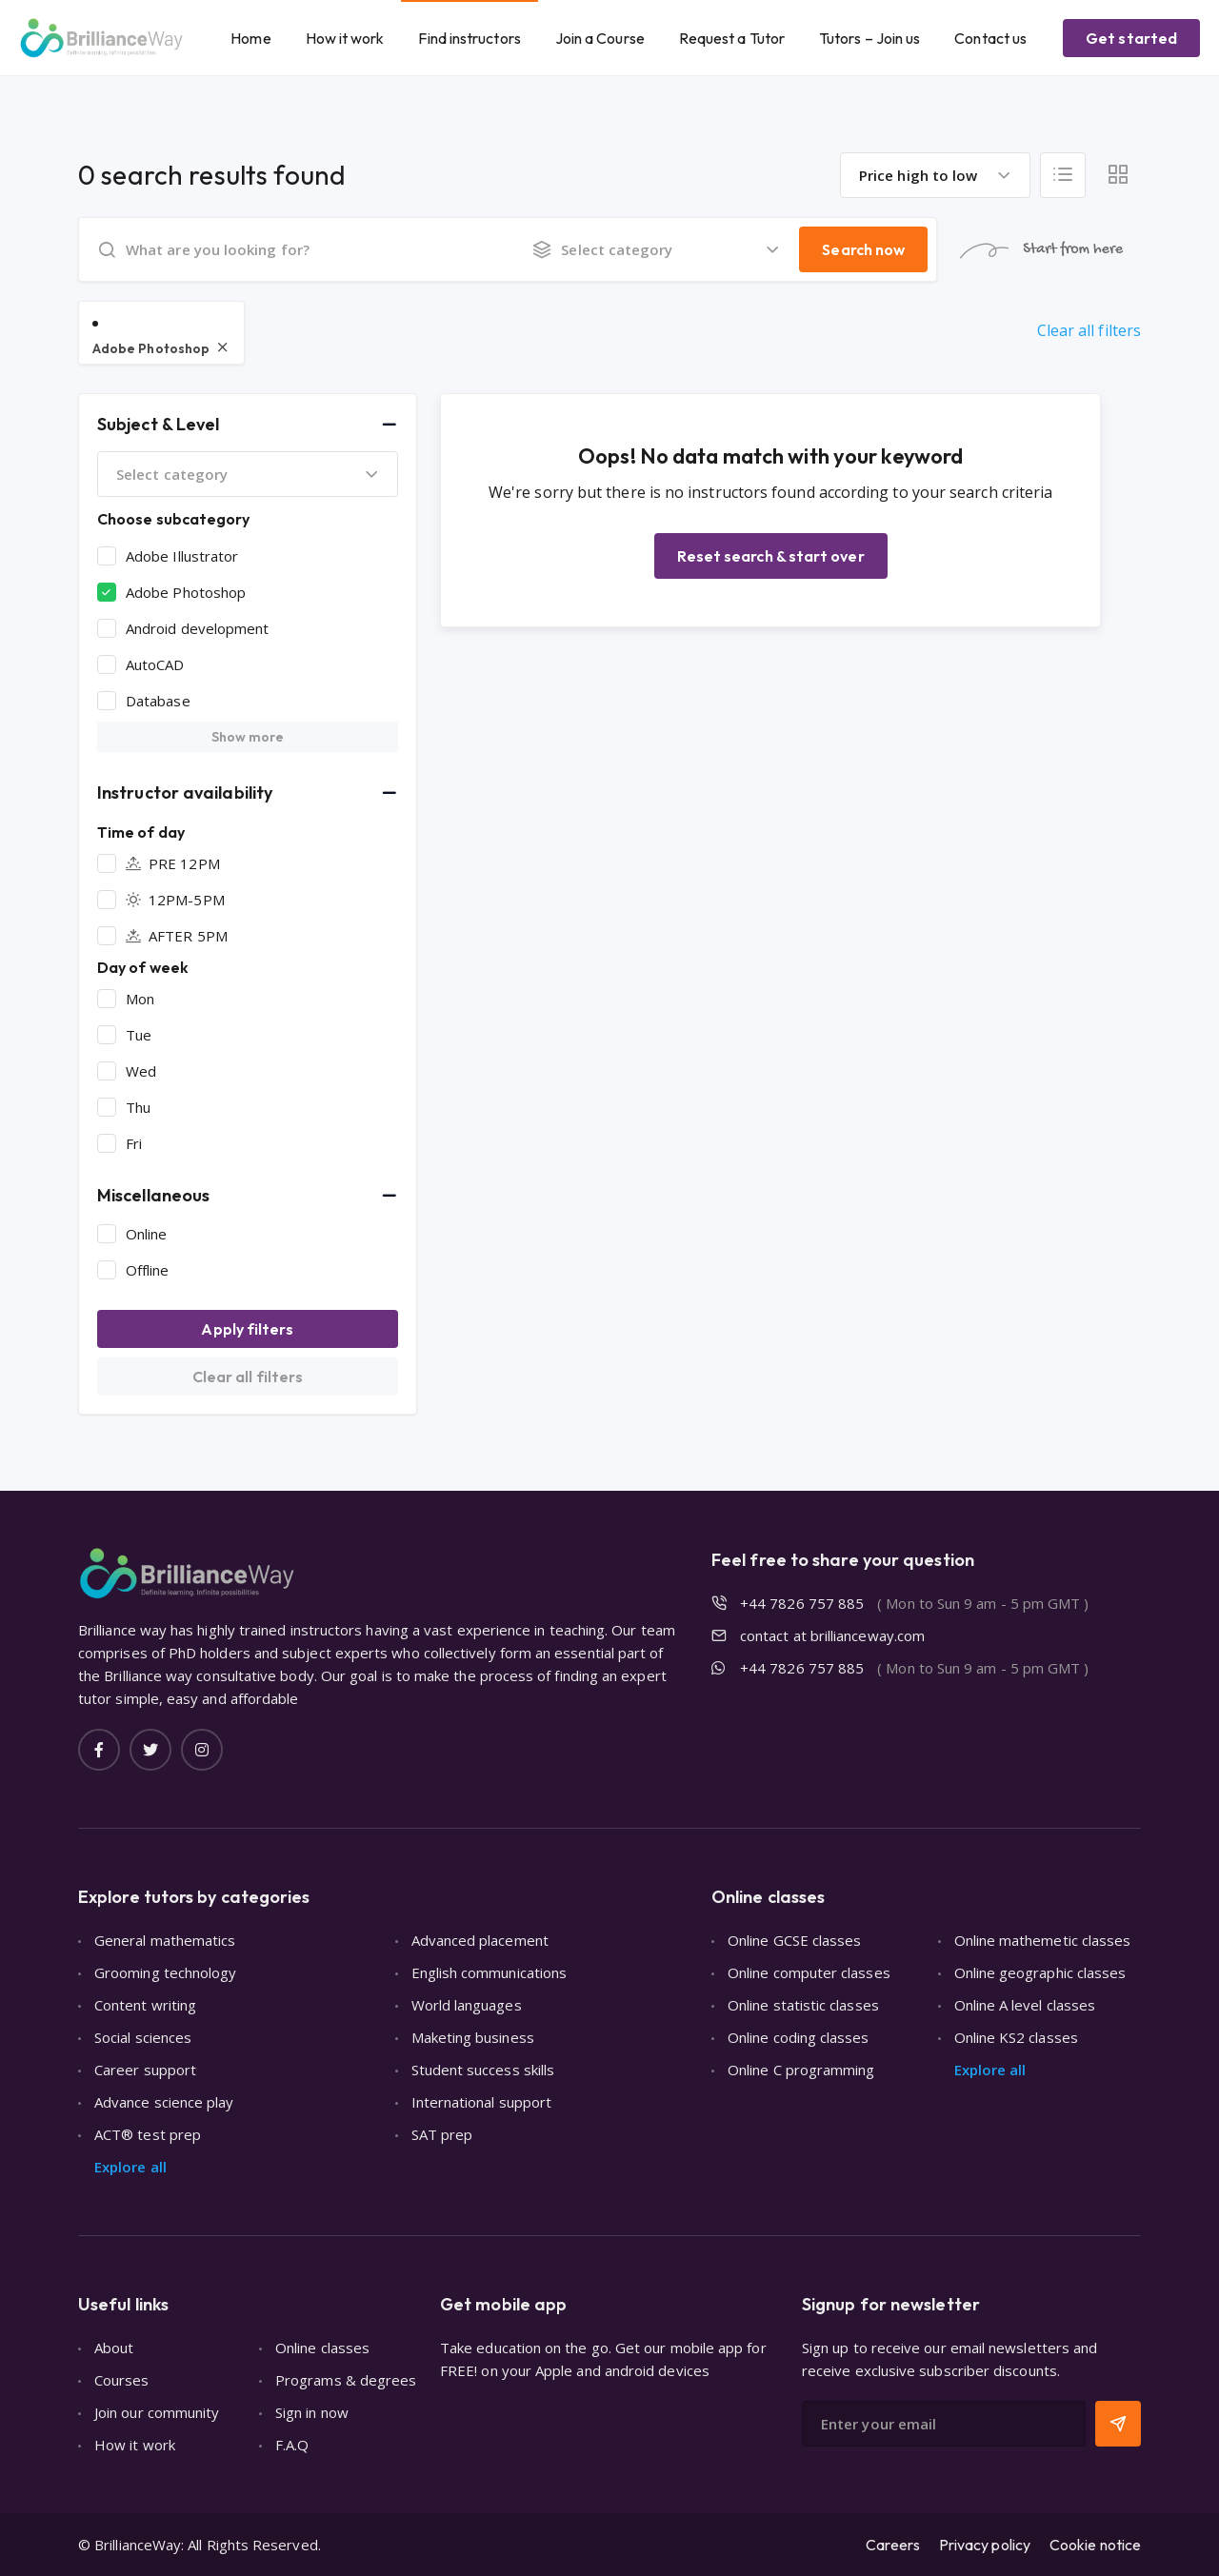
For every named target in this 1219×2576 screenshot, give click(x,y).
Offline (148, 1269)
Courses (122, 2379)
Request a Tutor (732, 38)
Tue (138, 1034)
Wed (141, 1070)
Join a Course (600, 38)
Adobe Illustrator (182, 555)
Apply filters (247, 1328)
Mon (140, 998)
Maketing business (472, 2037)
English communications (489, 1972)
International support (481, 2101)
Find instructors (469, 38)
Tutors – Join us (869, 38)
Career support (145, 2069)
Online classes (322, 2347)
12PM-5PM (175, 899)
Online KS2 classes (1016, 2037)
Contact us (990, 38)
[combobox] (935, 175)
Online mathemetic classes (1042, 1940)
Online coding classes (798, 2037)
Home (250, 38)
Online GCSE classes (794, 1940)
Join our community (156, 2412)
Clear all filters (1089, 330)
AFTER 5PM (177, 935)
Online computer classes (809, 1972)
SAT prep (442, 2134)
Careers (893, 2544)
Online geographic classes (1040, 1972)
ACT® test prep (147, 2134)
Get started (1131, 38)
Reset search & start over (771, 555)
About (113, 2347)
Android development (197, 628)
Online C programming (801, 2069)
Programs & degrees (345, 2379)
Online (146, 1233)
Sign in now (312, 2412)
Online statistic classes (803, 2004)
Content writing (145, 2004)
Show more (248, 736)
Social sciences (142, 2037)
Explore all (130, 2166)
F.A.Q (292, 2444)
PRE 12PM (173, 863)
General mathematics (164, 1940)
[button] (247, 424)
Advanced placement (480, 1940)
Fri (134, 1143)
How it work (345, 38)
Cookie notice (1095, 2544)
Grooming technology (165, 1972)
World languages (466, 2004)
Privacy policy (984, 2544)
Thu (138, 1107)
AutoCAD (155, 664)
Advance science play (164, 2101)
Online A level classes (1025, 2004)
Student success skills (483, 2069)
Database (158, 700)
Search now (863, 249)
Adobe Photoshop (186, 592)
